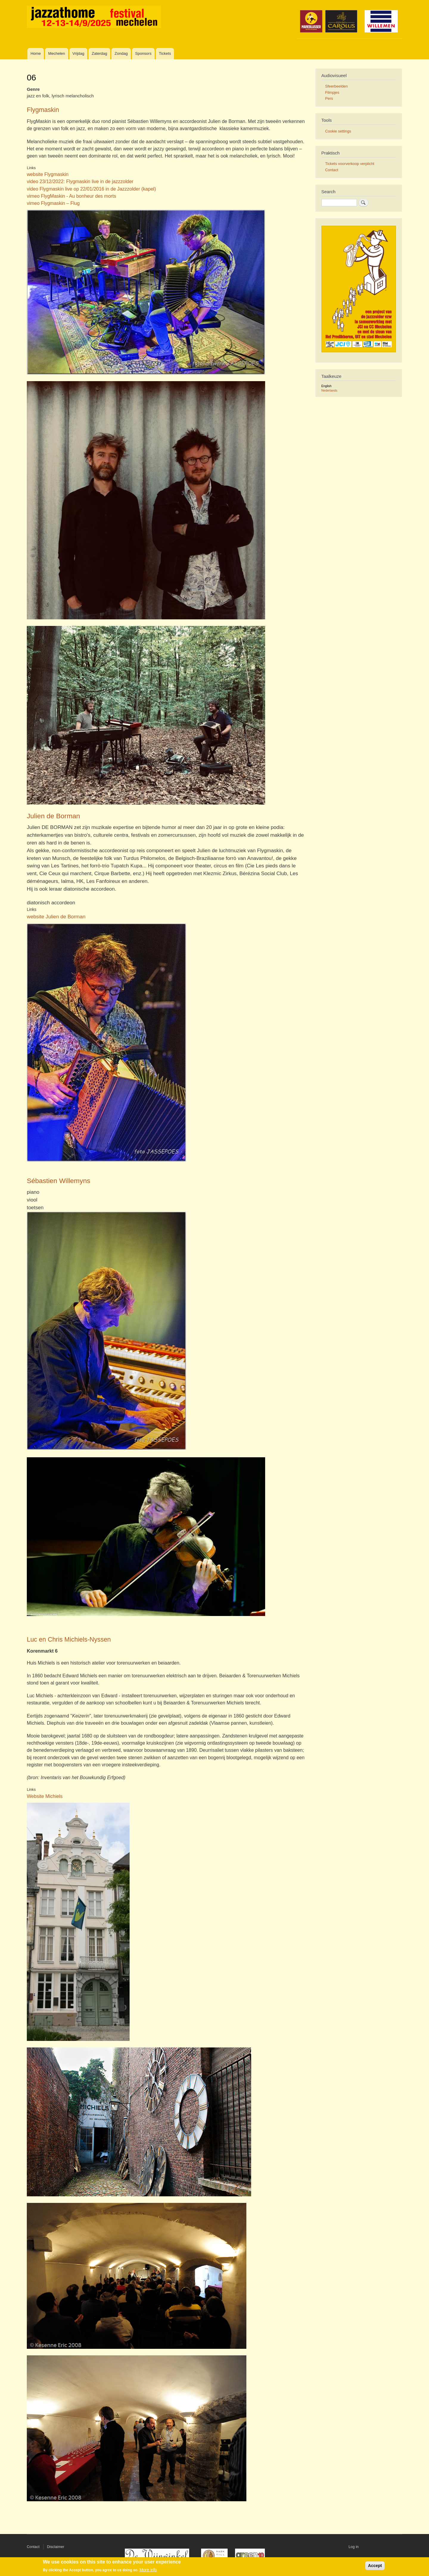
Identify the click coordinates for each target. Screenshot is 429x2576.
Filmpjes (332, 92)
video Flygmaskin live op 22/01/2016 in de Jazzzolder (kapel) (91, 188)
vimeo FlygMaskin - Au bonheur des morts (71, 196)
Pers (329, 98)
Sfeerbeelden (336, 86)
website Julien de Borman (56, 917)
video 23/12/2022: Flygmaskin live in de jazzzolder (80, 181)
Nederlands (329, 390)
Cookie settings (338, 131)
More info (148, 2569)
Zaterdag (99, 53)
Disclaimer (55, 2547)
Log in (354, 2547)
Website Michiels (45, 1796)
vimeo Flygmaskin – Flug (53, 203)
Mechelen (56, 53)
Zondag (121, 53)
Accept (375, 2565)
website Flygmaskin (48, 174)
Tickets (165, 53)
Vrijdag (78, 53)
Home (35, 53)
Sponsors (143, 53)
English (326, 386)
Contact (331, 170)
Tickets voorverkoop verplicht (349, 163)
